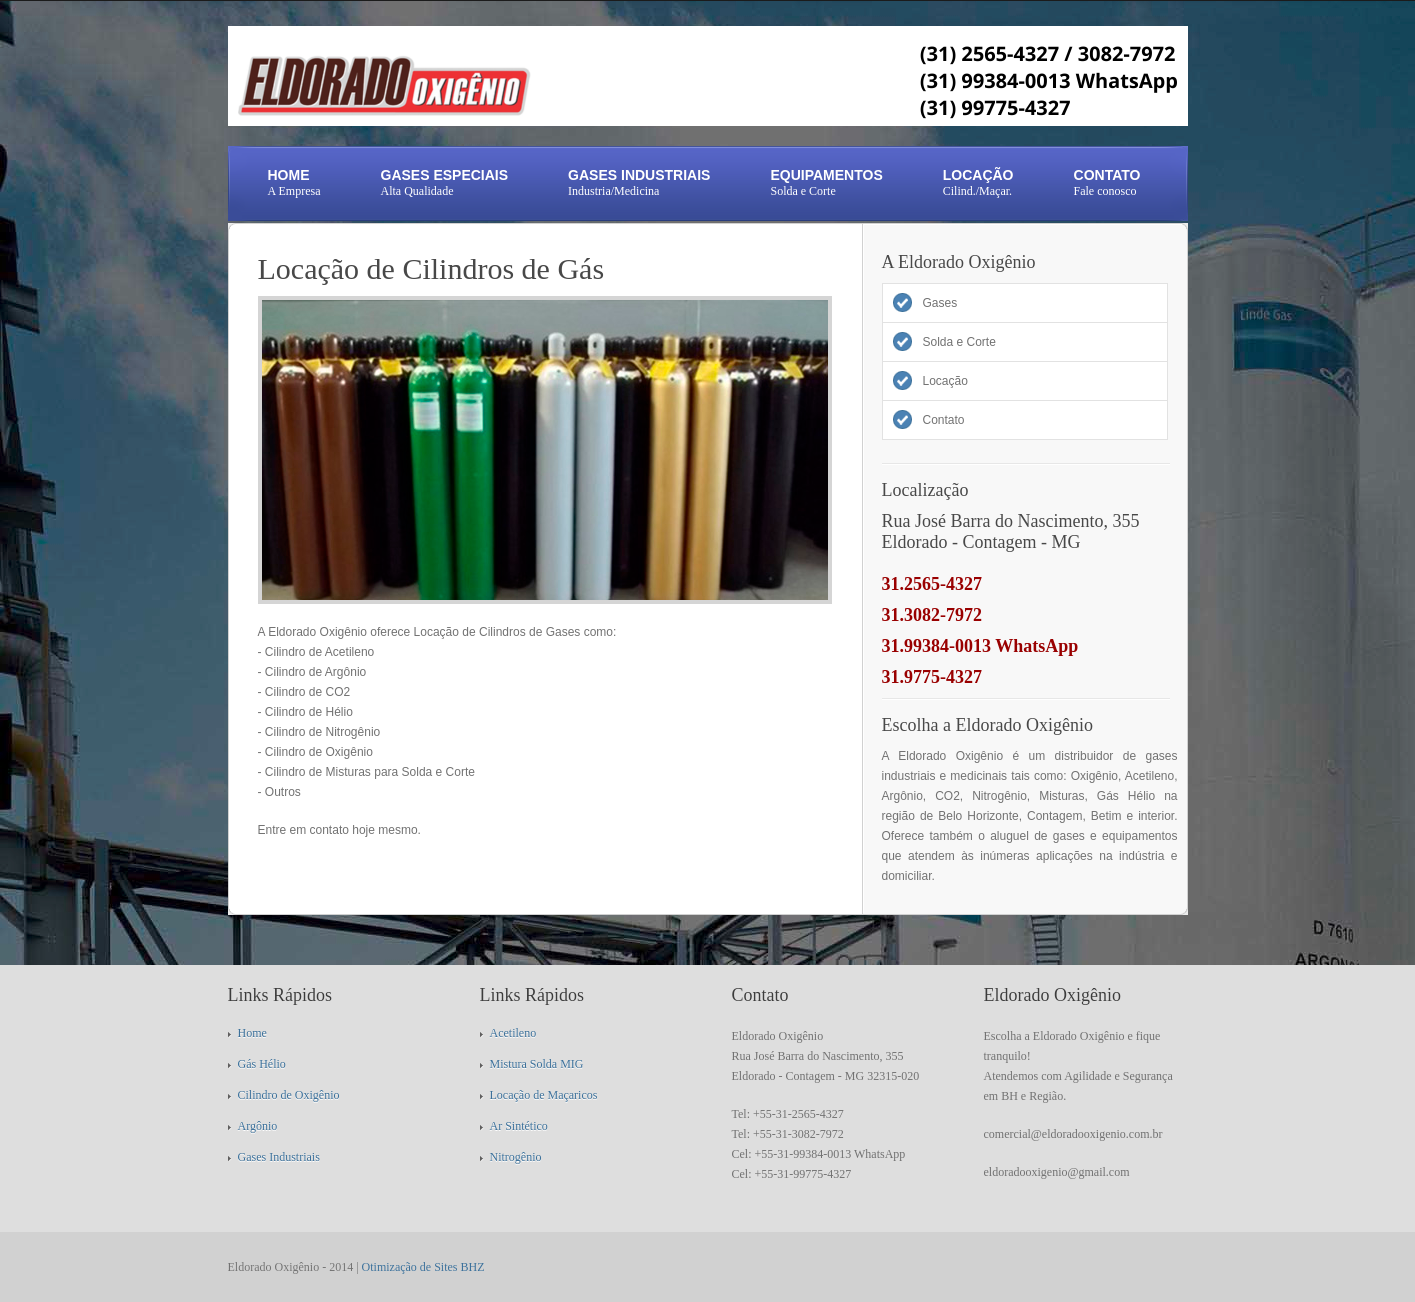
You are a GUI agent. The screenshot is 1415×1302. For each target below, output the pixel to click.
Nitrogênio (516, 1157)
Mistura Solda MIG (537, 1064)
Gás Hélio (262, 1064)
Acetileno (513, 1033)
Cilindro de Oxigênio (289, 1095)
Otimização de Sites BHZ (423, 1267)
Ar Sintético (519, 1126)
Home (252, 1033)
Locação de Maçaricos (544, 1095)
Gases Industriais (279, 1157)
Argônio (258, 1126)
